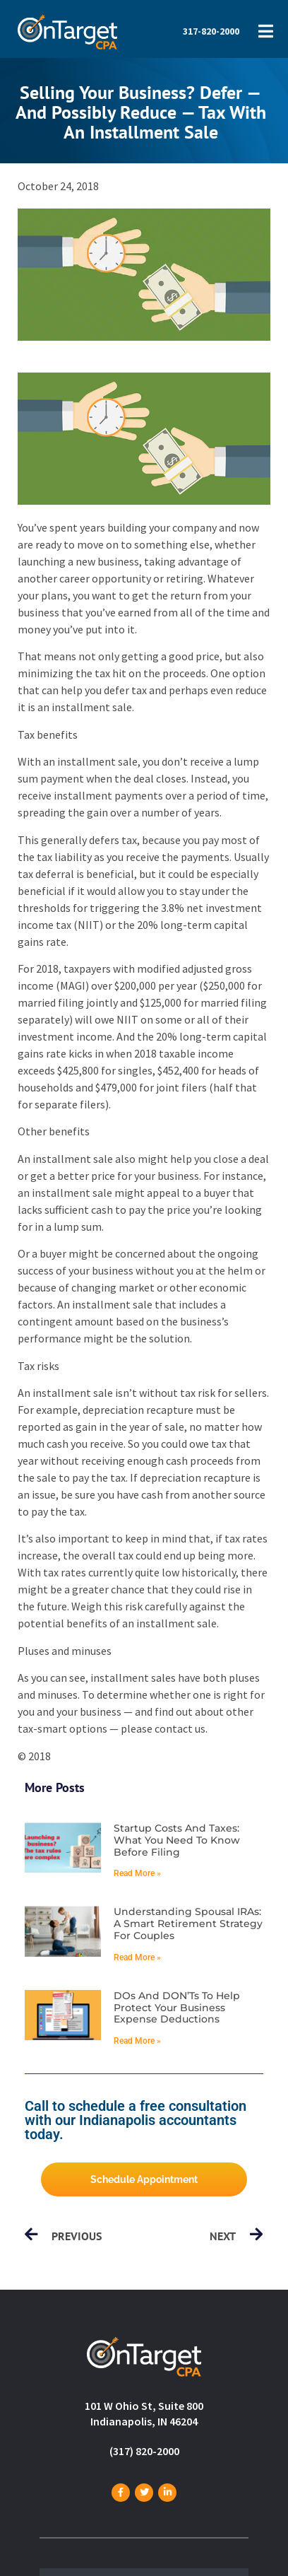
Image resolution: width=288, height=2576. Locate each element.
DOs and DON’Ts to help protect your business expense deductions (177, 2007)
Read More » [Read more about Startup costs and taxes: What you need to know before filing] (137, 1873)
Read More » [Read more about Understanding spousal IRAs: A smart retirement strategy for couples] (137, 1957)
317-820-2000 (211, 31)
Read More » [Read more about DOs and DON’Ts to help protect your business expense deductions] (137, 2041)
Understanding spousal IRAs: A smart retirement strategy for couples (188, 1923)
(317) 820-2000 (144, 2451)
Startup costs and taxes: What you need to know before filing (177, 1840)
